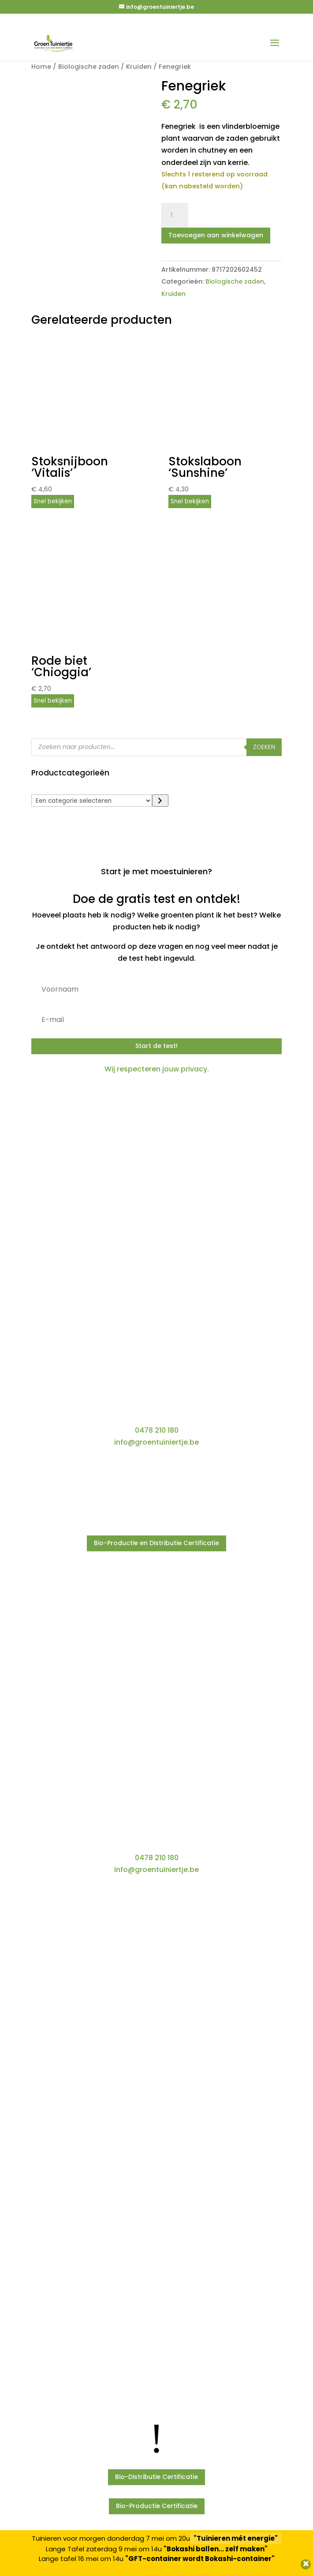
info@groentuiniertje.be (156, 1442)
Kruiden (139, 66)
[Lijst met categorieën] (91, 800)
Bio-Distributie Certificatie (156, 2476)
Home (41, 66)
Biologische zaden (88, 66)
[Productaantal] (174, 215)
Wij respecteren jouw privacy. (156, 1069)
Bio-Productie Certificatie (156, 2505)
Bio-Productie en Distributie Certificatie (156, 1543)
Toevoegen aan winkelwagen (215, 235)
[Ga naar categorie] (160, 800)
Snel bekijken (53, 501)
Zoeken (264, 747)
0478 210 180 (157, 1430)
